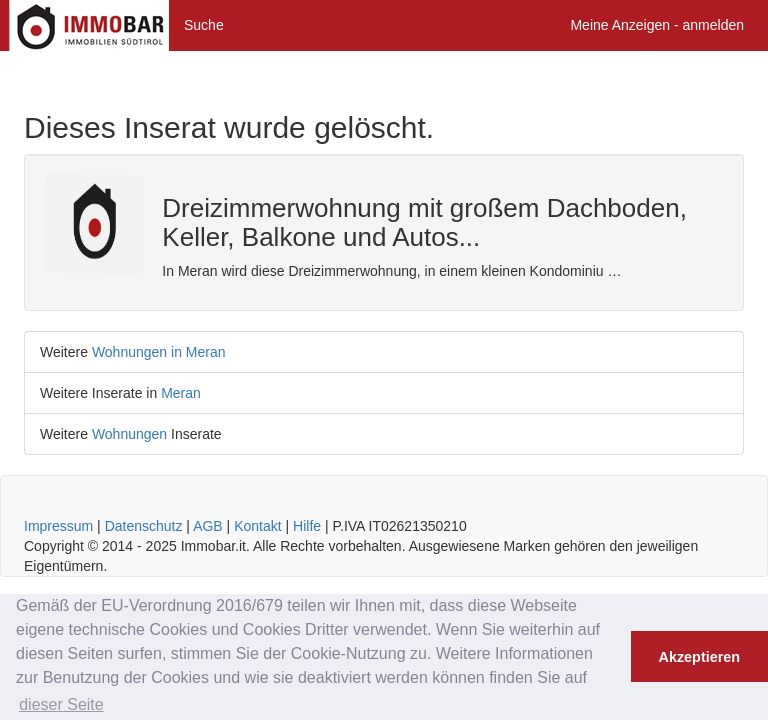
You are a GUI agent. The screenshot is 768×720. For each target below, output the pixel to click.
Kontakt (257, 526)
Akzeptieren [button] (700, 657)
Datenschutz (144, 526)
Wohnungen (129, 434)
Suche (204, 25)
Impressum (58, 526)
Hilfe (307, 526)
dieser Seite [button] (61, 704)
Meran (181, 393)
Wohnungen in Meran (159, 352)
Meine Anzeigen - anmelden (657, 25)
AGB (208, 526)
